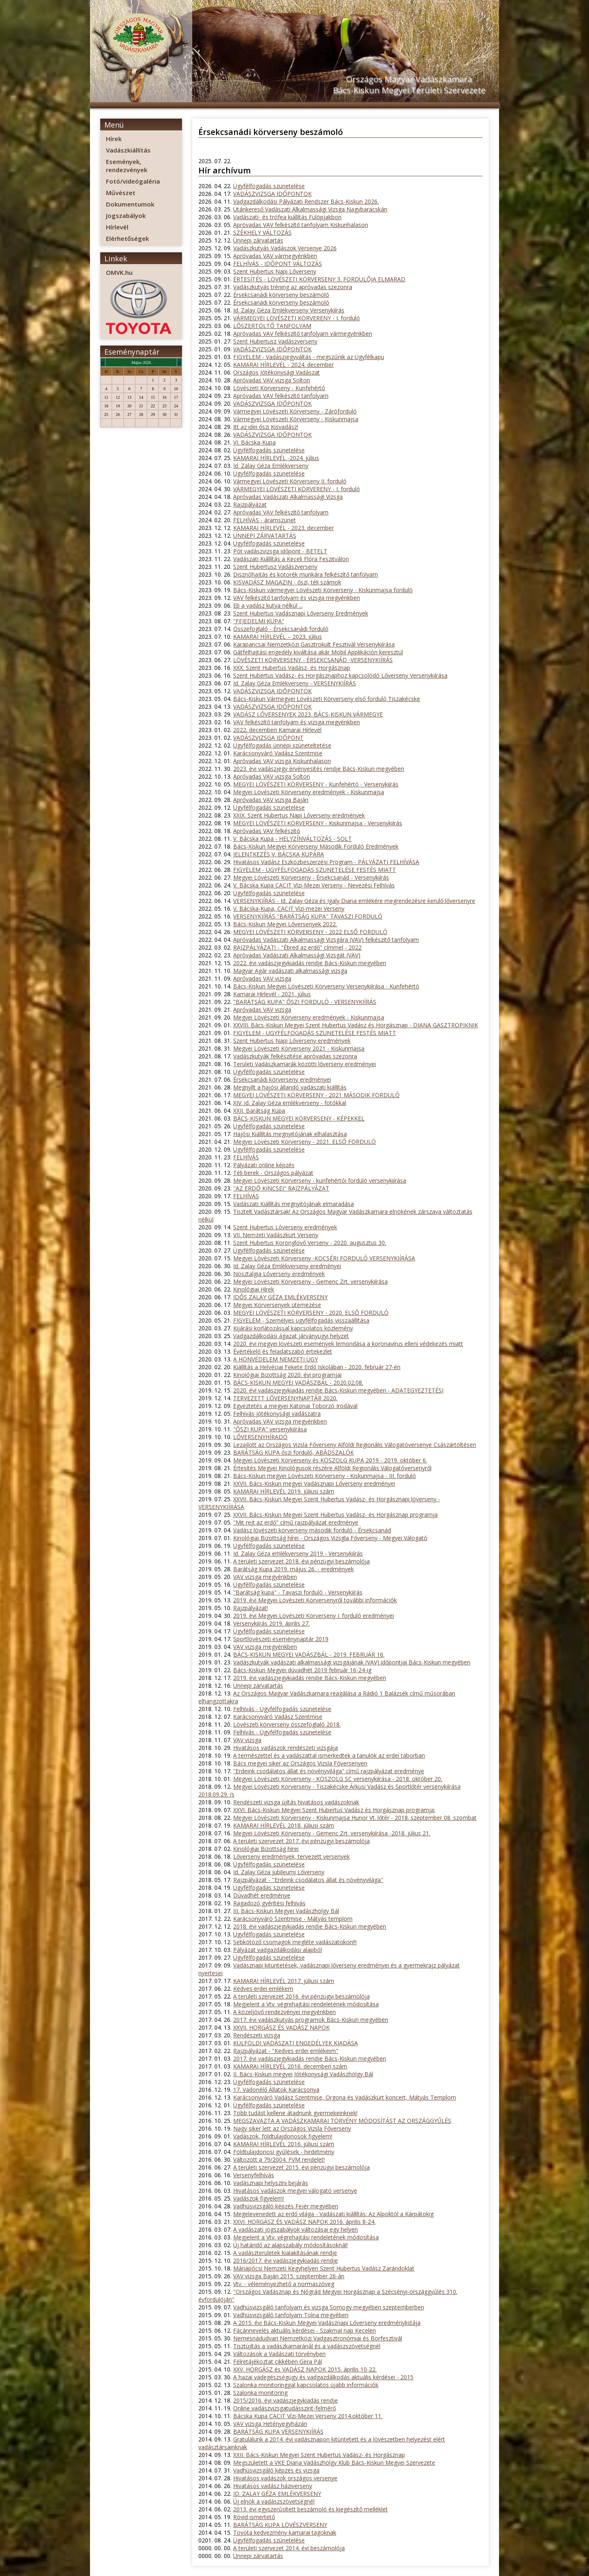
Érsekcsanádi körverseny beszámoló (281, 295)
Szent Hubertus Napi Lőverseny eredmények (292, 1040)
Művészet (120, 193)
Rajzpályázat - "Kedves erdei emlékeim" (285, 2051)
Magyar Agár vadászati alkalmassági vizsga (290, 971)
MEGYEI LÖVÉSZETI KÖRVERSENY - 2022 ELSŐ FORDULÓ (310, 932)
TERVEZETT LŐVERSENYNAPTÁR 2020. (285, 1398)
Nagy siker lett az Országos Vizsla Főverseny (292, 2128)
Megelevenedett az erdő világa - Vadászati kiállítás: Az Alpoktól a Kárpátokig (333, 2214)
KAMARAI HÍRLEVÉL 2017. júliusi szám (283, 1981)
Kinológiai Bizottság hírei (266, 1849)
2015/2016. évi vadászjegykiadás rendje (285, 2400)
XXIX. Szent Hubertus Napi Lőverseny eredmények (299, 815)
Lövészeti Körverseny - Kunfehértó (279, 388)
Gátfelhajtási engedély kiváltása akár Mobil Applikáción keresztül (318, 652)
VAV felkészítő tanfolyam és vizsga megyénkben (296, 598)
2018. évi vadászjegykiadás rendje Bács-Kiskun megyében (309, 1926)
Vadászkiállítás (128, 150)
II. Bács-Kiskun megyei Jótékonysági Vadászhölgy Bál (303, 2074)
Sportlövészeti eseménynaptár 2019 (280, 1639)
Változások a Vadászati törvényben (279, 2354)
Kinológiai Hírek (253, 1289)
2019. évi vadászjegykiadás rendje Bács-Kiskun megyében (309, 1678)
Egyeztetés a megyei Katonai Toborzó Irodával (295, 1406)
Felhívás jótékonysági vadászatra (277, 1413)
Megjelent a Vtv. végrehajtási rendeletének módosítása (306, 2004)
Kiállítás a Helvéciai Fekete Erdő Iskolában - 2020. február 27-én (316, 1367)
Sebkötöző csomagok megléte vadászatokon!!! (295, 1942)
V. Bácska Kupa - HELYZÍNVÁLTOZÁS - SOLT (292, 838)
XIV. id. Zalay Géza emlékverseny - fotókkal (289, 1103)
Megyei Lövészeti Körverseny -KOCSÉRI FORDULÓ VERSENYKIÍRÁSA (324, 1258)
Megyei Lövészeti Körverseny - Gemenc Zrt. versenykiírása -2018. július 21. (331, 1833)
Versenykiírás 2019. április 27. (271, 1623)
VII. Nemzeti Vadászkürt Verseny (275, 1235)
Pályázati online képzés (263, 1165)
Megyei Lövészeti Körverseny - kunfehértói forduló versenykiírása (319, 1180)
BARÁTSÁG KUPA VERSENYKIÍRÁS (278, 2431)
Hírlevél (117, 227)
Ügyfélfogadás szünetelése (269, 186)
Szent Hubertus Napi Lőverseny (274, 271)
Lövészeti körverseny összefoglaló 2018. (287, 1724)
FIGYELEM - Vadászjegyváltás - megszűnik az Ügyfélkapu (308, 357)
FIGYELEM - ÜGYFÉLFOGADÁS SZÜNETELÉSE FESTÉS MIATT (314, 870)
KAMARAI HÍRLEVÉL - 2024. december (283, 364)
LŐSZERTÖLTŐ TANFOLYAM (272, 326)
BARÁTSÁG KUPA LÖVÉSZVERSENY (280, 2525)
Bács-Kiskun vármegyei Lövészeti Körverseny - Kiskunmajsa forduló (323, 590)
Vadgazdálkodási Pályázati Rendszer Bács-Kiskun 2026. (306, 201)
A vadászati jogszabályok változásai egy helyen (295, 2229)
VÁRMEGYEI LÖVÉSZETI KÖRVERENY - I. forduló (296, 318)
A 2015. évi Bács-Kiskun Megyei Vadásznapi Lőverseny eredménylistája (326, 2323)
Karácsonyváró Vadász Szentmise (277, 753)
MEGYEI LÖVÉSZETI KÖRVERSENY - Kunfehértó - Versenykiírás (315, 784)
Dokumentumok (130, 204)
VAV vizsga (247, 1740)
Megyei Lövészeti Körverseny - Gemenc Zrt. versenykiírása (310, 1281)
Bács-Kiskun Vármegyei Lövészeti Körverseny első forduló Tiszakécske (326, 699)
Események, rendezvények (126, 165)
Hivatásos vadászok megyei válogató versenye (295, 2190)
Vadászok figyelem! (258, 2198)
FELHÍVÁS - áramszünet (264, 520)
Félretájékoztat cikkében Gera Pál (277, 2361)
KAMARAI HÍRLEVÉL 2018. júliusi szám (283, 1825)
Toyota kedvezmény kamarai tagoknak (284, 2532)
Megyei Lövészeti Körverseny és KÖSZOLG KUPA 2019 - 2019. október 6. (330, 1460)
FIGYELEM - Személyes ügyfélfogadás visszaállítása (301, 1320)
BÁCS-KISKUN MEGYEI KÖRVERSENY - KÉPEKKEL (298, 1118)
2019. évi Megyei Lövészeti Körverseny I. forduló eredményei (313, 1615)
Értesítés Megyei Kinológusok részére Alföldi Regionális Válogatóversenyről (332, 1468)
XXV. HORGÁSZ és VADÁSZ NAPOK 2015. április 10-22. (305, 2369)
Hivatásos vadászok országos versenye (285, 2478)
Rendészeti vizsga (256, 2035)
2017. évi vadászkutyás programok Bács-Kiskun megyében (310, 2020)
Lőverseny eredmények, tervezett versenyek (291, 1856)
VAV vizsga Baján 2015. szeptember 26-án (288, 2276)
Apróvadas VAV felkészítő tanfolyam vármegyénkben (302, 333)
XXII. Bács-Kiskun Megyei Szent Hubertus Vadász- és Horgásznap (319, 2455)
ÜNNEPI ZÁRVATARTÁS (264, 535)
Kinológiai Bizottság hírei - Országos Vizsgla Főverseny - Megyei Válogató (330, 1538)
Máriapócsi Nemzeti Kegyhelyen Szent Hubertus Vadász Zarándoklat (323, 2268)
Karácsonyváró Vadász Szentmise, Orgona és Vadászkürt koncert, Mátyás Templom (344, 2097)
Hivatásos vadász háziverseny (272, 2486)
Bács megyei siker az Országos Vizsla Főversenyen (300, 1763)
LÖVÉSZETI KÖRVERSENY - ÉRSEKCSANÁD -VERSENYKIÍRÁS (313, 660)
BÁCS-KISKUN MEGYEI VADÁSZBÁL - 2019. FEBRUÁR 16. (308, 1654)
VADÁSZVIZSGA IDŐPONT (268, 737)
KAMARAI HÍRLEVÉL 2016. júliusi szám (283, 2144)
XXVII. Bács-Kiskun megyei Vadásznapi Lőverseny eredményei (314, 1483)
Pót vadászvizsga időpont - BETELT (280, 551)
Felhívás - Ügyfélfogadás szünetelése (282, 1709)
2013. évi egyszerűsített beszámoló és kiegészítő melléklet (310, 2509)
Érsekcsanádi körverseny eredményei (282, 1079)
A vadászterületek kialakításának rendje (285, 2253)
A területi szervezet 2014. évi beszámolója (289, 2548)
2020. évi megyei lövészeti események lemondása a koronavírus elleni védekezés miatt (348, 1344)
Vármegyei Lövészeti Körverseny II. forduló (289, 481)
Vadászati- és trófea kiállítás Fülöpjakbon (287, 217)
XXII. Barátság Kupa (259, 1110)
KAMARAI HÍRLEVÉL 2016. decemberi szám (290, 2066)
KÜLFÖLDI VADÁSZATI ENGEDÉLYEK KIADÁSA (295, 2043)
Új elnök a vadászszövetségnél (274, 2501)
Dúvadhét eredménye (261, 1895)
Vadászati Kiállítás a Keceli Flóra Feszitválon (291, 559)
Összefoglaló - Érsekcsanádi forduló (280, 629)
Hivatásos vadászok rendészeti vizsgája (285, 1748)
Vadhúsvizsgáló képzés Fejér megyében (285, 2206)
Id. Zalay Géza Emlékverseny (270, 465)
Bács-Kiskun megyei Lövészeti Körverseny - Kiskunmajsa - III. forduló (324, 1476)
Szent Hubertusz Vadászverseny (275, 341)
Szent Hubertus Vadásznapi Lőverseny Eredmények (300, 613)
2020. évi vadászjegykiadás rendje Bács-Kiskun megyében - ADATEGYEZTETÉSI (338, 1390)
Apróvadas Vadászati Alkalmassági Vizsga (288, 497)
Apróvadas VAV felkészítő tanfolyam (280, 396)
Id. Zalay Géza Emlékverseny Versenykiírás (288, 310)
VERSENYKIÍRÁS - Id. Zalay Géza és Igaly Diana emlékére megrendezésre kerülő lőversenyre (354, 901)
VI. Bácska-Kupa (254, 442)
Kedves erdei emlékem (263, 1988)
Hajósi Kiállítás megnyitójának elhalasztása (290, 1134)
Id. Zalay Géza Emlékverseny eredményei (287, 1266)
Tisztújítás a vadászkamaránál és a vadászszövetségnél (306, 2346)
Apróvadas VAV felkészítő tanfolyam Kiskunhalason (300, 225)
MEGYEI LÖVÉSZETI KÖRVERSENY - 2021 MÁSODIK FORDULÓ (316, 1095)
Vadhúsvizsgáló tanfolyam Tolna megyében (290, 2315)
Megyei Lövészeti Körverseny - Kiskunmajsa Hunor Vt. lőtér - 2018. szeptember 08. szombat (355, 1817)
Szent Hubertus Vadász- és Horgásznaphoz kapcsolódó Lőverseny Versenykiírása (340, 675)
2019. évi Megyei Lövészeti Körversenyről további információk (315, 1600)
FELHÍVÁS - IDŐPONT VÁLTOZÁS (277, 263)
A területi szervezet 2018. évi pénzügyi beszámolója (301, 1561)
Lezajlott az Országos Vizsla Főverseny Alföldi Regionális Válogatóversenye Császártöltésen (354, 1445)
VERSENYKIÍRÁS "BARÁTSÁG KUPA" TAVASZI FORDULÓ (307, 916)
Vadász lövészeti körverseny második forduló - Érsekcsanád (312, 1530)
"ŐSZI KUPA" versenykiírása (270, 1429)
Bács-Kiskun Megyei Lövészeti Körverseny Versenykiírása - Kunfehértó (326, 986)
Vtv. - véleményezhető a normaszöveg (283, 2284)
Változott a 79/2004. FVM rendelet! (279, 2159)
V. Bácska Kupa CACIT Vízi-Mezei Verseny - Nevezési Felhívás (314, 885)
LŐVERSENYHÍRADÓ (260, 1437)
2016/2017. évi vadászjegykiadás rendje (285, 2260)
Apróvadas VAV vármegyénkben (275, 256)
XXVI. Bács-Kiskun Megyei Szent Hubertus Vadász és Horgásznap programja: (334, 1810)
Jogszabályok (126, 215)
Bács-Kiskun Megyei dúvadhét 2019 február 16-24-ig (302, 1670)
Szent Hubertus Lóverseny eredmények (285, 1227)
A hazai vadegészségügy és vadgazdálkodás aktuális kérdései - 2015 (323, 2377)
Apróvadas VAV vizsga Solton (271, 380)
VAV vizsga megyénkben (265, 1577)
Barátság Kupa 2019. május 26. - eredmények (293, 1569)
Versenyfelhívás (253, 2175)
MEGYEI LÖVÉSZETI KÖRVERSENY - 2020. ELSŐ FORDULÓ (311, 1312)
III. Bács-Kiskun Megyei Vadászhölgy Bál (286, 1911)
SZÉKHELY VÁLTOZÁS (262, 232)
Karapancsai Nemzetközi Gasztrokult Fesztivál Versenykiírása (314, 644)
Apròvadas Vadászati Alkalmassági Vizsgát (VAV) (296, 955)
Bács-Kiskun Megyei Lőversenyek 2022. (285, 924)
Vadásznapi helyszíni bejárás (270, 2183)
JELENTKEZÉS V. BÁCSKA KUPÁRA (278, 854)
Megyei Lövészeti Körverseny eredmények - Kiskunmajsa (308, 792)
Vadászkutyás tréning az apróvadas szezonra (292, 287)
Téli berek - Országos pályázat (273, 1173)
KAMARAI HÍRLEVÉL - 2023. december (283, 528)
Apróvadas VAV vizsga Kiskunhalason (282, 761)
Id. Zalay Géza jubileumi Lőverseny (278, 1872)
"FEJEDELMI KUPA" (258, 621)
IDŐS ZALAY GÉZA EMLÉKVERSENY (280, 1297)
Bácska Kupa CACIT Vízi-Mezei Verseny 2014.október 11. (307, 2416)
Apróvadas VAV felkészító (266, 831)
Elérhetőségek (127, 238)
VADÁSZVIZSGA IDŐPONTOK (272, 194)
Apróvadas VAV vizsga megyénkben (280, 1421)
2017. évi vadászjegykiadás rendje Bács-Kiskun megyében (309, 2058)
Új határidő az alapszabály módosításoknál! (290, 2245)
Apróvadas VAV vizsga (262, 978)
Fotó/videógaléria (133, 181)
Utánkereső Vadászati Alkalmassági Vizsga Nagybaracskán (310, 209)
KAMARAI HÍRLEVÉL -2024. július (276, 458)
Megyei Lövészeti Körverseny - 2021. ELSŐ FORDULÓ (304, 1141)
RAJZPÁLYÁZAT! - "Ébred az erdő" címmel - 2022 (297, 947)
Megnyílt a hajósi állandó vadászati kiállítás (289, 1087)
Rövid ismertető (254, 2517)
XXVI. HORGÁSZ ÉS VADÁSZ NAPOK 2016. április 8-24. (304, 2222)
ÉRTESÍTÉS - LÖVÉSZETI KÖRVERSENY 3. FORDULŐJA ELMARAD (319, 279)
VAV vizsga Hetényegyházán (270, 2424)
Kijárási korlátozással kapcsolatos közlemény (293, 1328)
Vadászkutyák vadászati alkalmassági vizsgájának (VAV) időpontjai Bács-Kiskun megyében (351, 1662)
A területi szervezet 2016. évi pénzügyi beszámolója (301, 1996)
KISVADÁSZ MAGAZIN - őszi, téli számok (287, 582)
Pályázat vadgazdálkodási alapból (277, 1950)
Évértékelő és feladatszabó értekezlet (282, 1351)
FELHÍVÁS (246, 1157)
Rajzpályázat (250, 504)
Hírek (113, 139)
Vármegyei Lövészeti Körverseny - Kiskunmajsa (295, 419)
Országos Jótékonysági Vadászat (276, 372)
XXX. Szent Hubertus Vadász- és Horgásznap (291, 668)
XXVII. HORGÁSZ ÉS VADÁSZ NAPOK (281, 2027)
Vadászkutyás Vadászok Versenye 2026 (285, 248)
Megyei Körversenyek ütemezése (277, 1305)
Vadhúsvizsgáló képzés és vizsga (276, 2470)
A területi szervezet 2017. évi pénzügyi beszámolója (301, 1841)
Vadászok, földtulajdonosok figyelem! (282, 2136)
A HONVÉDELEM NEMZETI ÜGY (275, 1359)
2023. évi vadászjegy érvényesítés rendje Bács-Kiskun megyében (318, 769)
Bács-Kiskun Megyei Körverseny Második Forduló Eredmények (315, 846)
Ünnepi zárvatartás (258, 240)
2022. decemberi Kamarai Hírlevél (277, 730)
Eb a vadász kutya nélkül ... (268, 605)
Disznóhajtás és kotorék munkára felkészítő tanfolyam (305, 574)
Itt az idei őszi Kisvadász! (265, 427)
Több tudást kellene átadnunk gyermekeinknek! (295, 2113)
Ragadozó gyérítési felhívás (269, 1903)
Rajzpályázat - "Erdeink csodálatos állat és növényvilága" (308, 1880)
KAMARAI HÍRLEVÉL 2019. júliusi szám (283, 1491)
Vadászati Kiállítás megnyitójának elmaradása (293, 1204)
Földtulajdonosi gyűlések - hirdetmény (283, 2152)
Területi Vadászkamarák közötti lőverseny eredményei (304, 1064)
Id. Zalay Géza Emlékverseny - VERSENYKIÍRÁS (294, 683)
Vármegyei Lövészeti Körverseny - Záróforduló (295, 411)
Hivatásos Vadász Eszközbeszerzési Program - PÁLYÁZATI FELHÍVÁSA (326, 862)
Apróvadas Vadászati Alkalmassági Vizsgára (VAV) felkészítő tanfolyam (326, 939)
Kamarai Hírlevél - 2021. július (272, 994)
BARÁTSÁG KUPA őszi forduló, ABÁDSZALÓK (293, 1452)
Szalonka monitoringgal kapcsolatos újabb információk (305, 2385)
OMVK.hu (119, 272)
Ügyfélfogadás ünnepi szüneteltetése (282, 745)
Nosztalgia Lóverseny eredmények (279, 1274)
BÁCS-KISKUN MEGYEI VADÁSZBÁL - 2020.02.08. (298, 1382)
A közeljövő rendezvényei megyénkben (284, 2012)
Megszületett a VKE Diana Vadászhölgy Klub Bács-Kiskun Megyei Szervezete (334, 2462)
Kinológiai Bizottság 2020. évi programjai (287, 1375)
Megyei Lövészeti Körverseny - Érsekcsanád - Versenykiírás (311, 877)
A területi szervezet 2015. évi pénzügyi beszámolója (301, 2167)
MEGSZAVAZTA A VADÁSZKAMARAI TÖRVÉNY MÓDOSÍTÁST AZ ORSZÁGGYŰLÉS (342, 2121)
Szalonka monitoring (260, 2392)
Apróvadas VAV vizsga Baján (270, 800)
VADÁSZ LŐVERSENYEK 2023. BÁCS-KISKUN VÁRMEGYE (308, 714)
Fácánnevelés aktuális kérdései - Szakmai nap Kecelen (304, 2330)
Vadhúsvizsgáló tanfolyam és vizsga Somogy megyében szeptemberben (328, 2307)
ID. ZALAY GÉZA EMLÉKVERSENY (277, 2493)
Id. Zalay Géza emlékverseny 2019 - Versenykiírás (298, 1553)
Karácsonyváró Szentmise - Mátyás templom (293, 1918)
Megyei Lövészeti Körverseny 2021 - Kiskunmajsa (298, 1048)
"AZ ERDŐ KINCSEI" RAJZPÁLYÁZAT (281, 1188)
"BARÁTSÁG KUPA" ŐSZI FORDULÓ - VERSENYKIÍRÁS (304, 1002)
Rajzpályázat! (250, 1608)
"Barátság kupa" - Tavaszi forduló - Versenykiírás (297, 1592)
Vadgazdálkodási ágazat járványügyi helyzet (291, 1336)
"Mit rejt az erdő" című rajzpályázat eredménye (295, 1522)
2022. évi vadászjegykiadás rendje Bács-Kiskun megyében (309, 963)
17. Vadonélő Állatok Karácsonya (276, 2089)
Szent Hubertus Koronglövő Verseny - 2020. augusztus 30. (309, 1242)
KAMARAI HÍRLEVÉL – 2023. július (277, 636)
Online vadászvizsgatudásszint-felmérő (284, 2408)
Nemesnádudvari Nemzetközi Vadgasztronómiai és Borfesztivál (317, 2338)
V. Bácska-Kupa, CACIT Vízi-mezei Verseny (288, 908)
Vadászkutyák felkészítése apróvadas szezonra (295, 1056)
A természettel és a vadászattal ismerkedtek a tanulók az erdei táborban (329, 1755)
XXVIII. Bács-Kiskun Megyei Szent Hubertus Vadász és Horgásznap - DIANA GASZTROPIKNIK (355, 1025)
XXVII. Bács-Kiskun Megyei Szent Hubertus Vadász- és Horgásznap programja (335, 1514)
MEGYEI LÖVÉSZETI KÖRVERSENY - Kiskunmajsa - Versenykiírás (317, 823)
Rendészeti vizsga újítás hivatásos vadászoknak (296, 1802)
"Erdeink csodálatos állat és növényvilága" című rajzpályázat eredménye (328, 1771)
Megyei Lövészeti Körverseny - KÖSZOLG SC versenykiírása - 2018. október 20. (337, 1779)
